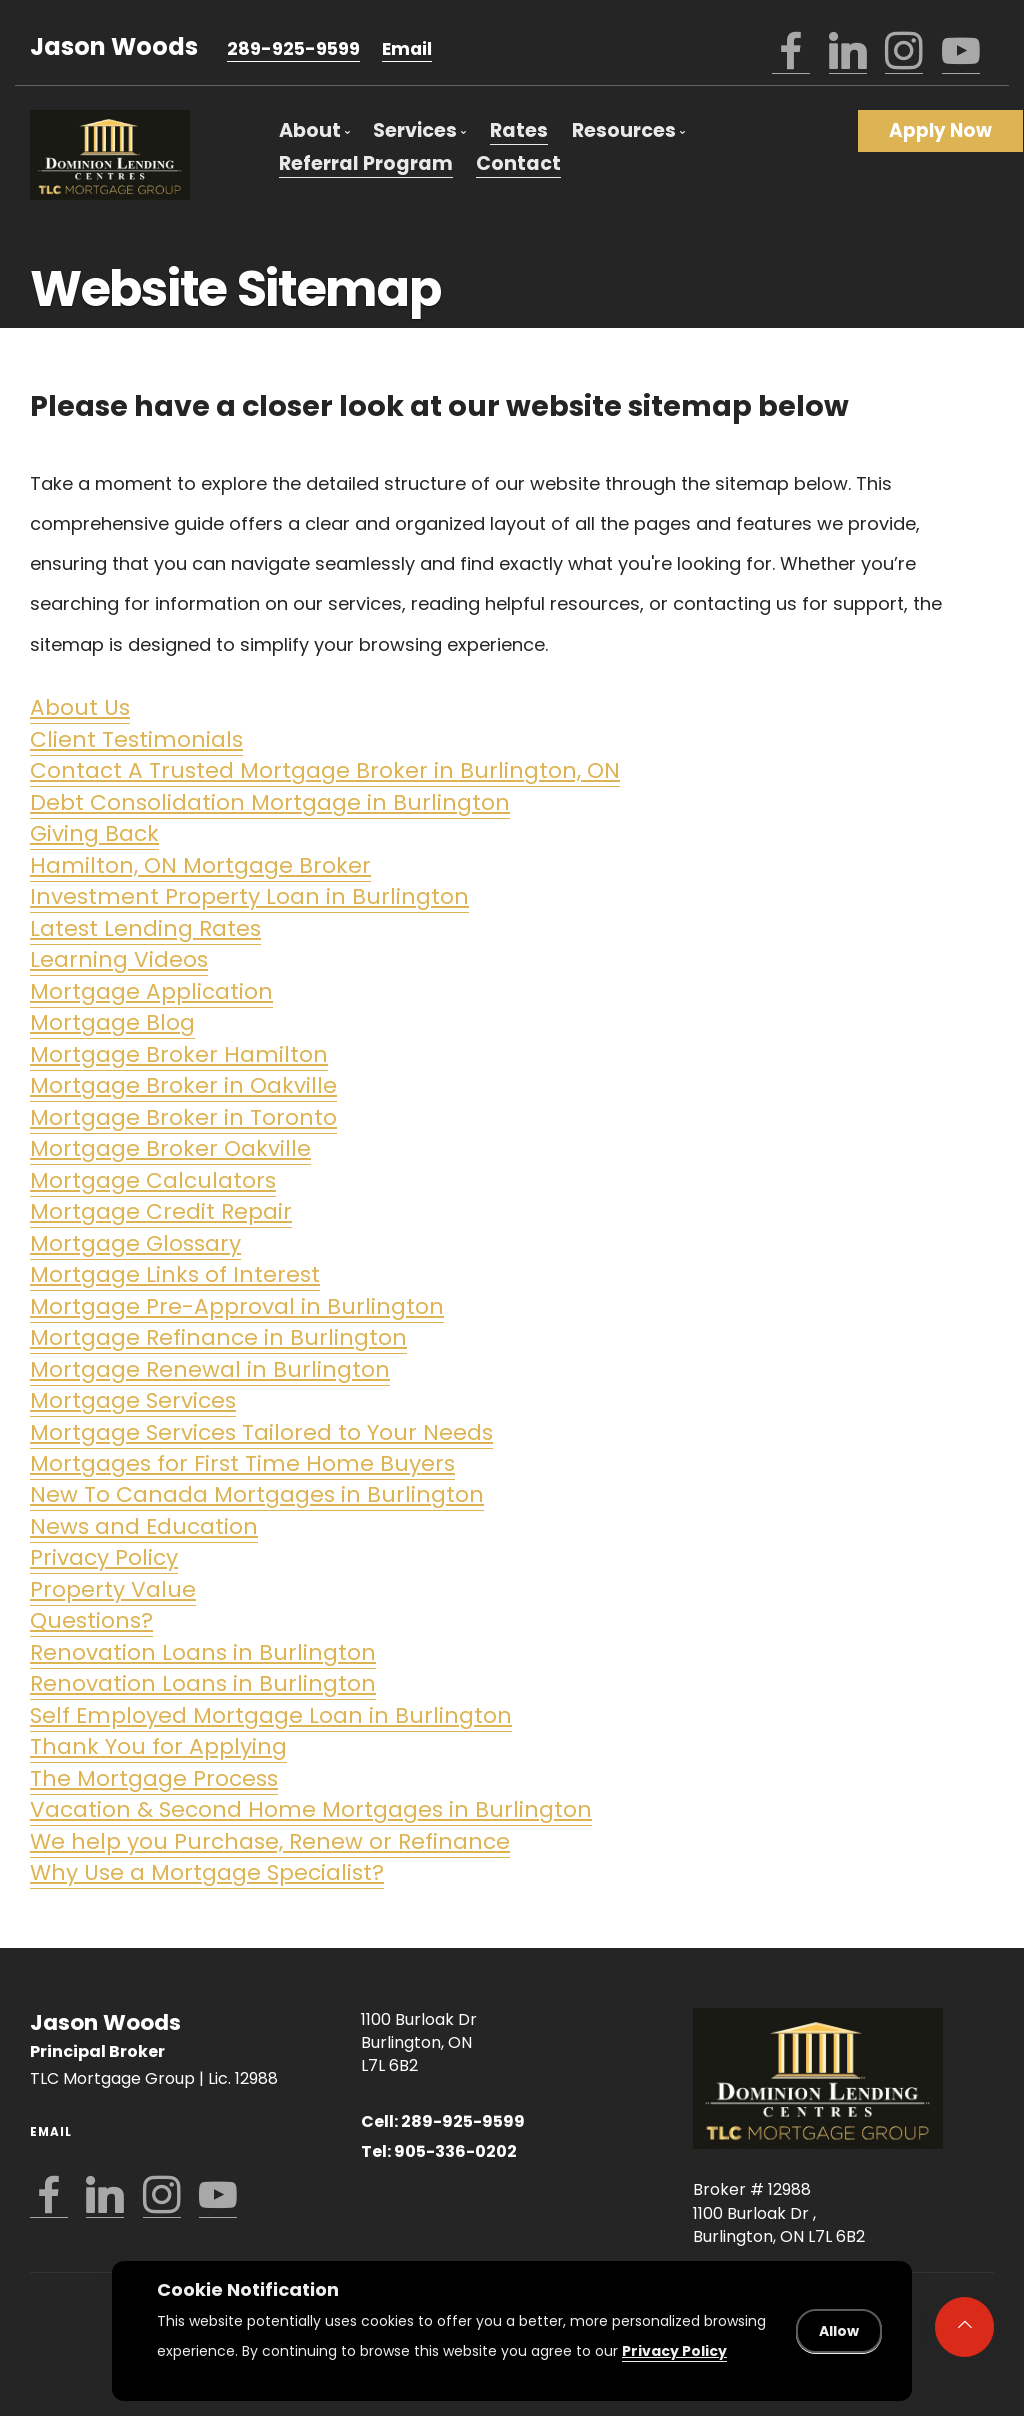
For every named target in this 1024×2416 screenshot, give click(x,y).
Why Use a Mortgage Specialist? (207, 1872)
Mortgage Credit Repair (161, 1211)
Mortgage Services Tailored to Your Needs (261, 1432)
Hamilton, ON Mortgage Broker (200, 865)
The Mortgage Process (154, 1778)
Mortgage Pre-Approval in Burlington (237, 1306)
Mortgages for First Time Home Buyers (242, 1463)
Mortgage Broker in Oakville (183, 1085)
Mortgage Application (151, 991)
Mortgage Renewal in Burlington (210, 1369)
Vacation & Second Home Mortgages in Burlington (311, 1809)
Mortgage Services (133, 1400)
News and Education (144, 1526)
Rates (519, 130)
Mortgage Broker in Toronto (183, 1117)
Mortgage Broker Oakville (170, 1148)
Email (407, 49)
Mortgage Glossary (135, 1243)
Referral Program (366, 163)
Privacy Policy (104, 1557)
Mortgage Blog (112, 1022)
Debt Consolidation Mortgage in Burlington (270, 802)
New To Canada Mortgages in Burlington (257, 1494)
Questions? (91, 1620)
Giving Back (94, 833)
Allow (839, 2331)
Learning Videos (119, 959)
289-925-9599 (293, 49)
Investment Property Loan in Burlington (249, 896)
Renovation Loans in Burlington (203, 1652)
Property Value (113, 1589)
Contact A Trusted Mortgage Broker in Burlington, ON (325, 770)
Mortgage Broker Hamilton (179, 1054)
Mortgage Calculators (153, 1180)
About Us (80, 707)
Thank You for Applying (158, 1746)
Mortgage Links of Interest (175, 1274)
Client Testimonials (136, 739)
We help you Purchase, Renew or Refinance (270, 1841)
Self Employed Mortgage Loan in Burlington (271, 1715)
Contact (518, 163)
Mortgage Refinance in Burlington (218, 1337)
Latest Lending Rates (145, 928)
